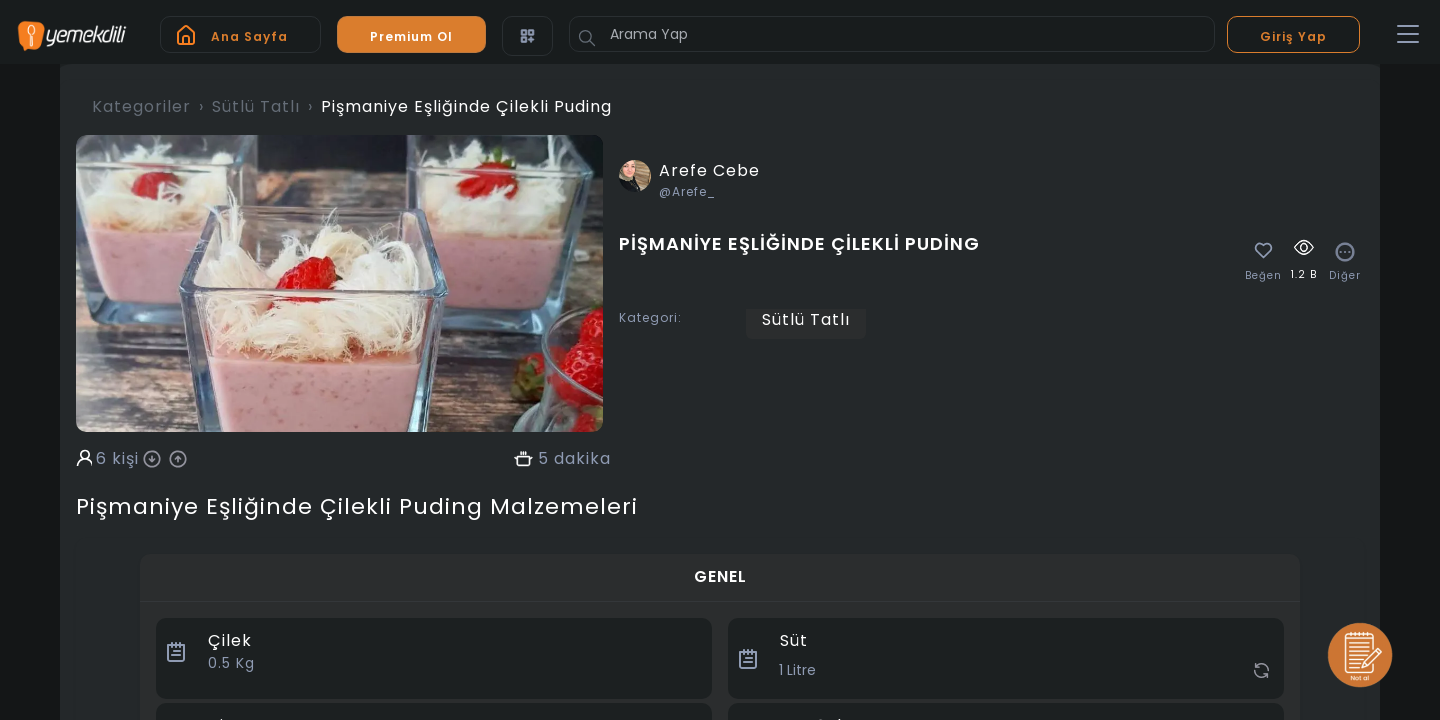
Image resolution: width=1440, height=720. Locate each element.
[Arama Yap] (892, 34)
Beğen (1263, 276)
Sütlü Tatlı (256, 106)
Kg (231, 663)
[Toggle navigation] (1408, 35)
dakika (582, 459)
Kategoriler (141, 106)
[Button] (587, 38)
